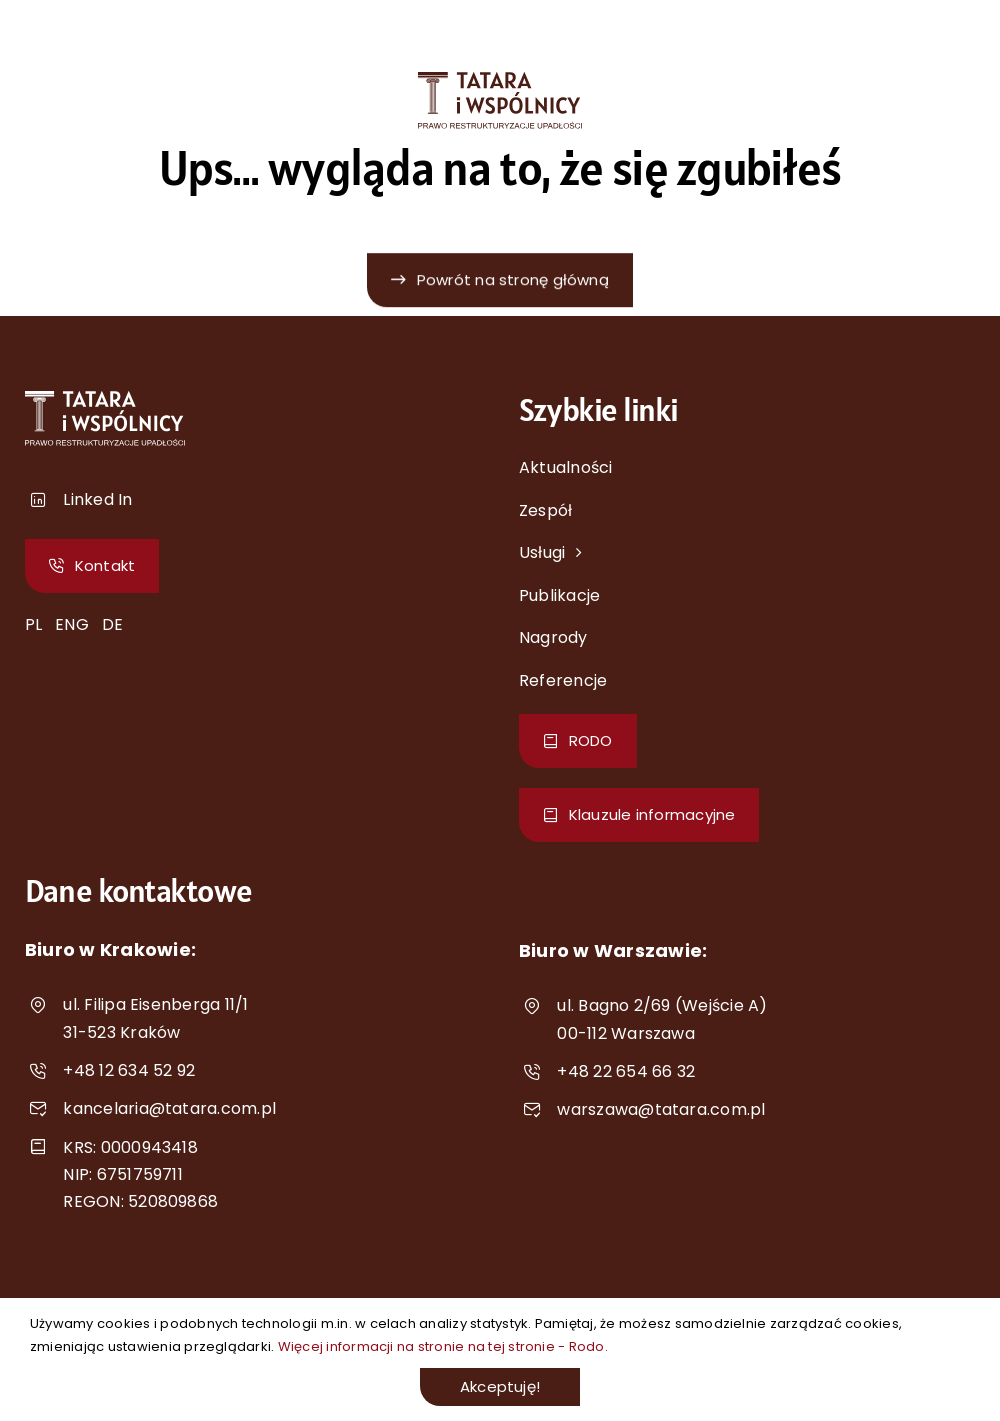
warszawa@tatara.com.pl (661, 1109)
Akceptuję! (500, 1386)
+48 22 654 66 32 (626, 1071)
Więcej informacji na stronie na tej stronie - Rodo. (443, 1346)
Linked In (97, 499)
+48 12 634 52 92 (129, 1070)
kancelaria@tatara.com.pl (169, 1108)
